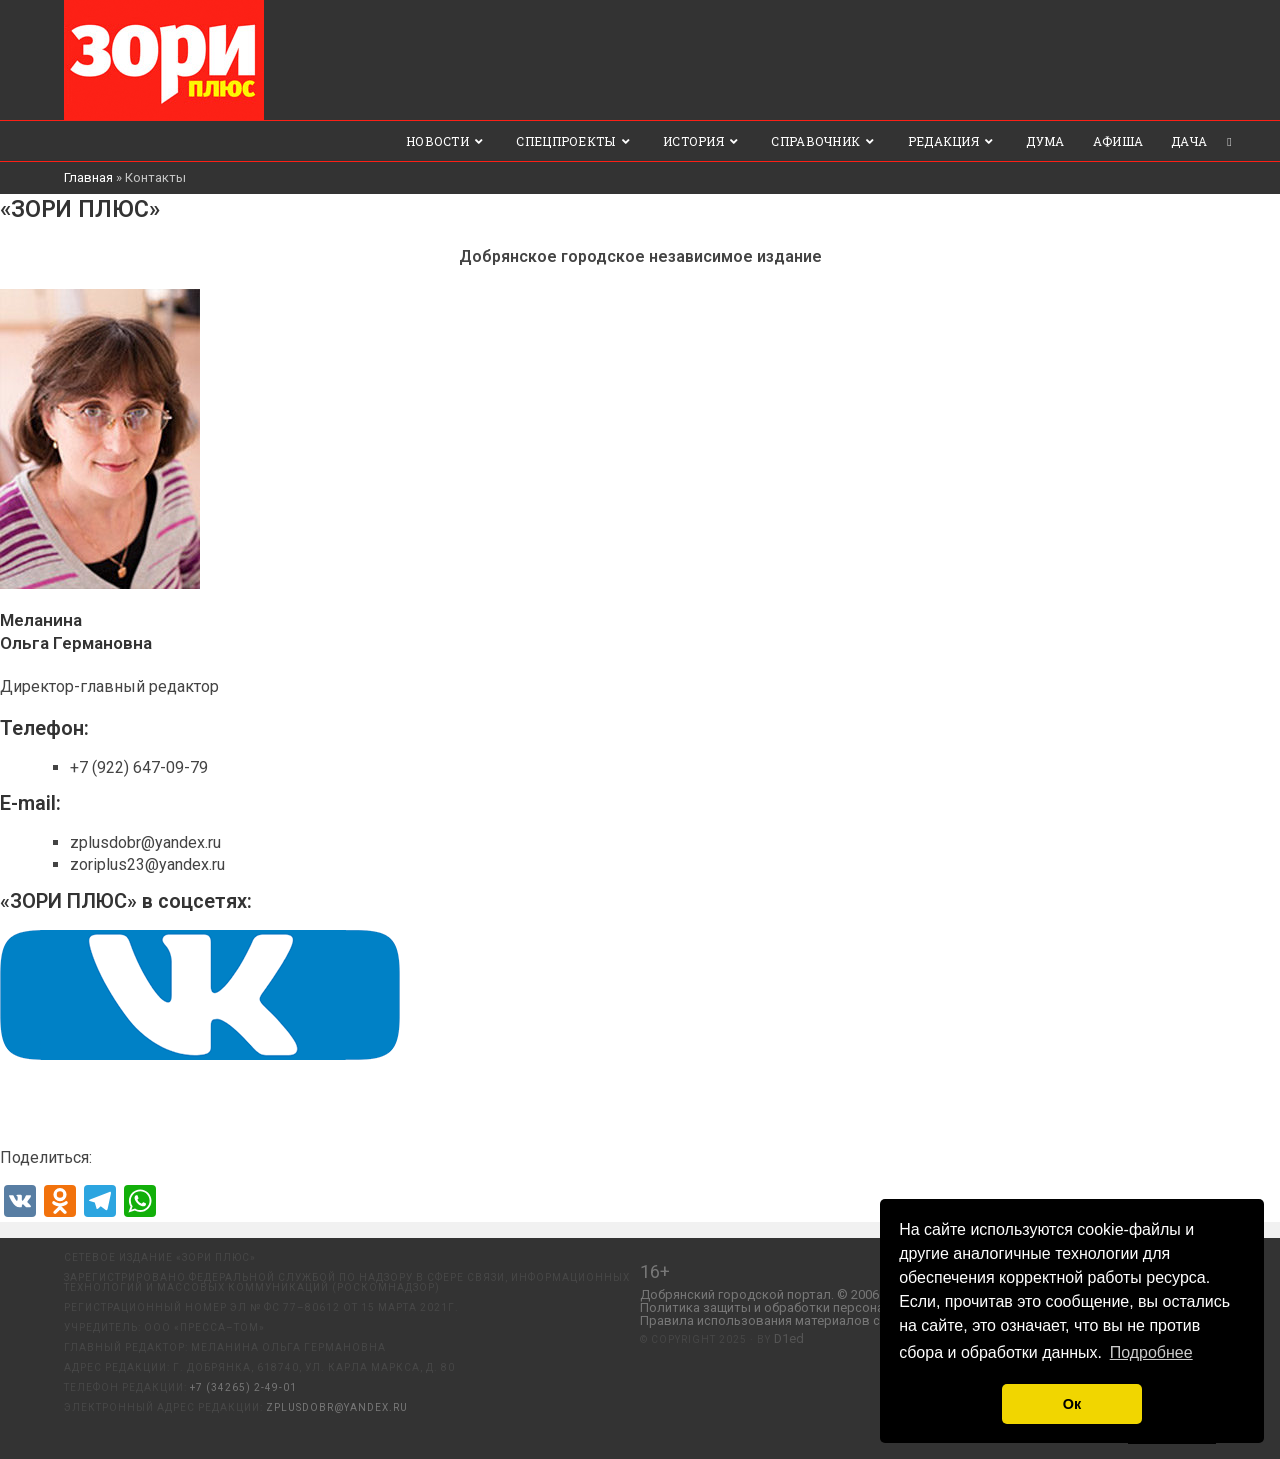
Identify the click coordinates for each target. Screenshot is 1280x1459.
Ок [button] (1072, 1404)
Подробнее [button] (1151, 1352)
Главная (88, 177)
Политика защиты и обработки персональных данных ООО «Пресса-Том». (865, 1308)
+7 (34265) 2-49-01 (243, 1387)
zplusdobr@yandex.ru (337, 1407)
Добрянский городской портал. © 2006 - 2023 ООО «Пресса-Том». (838, 1295)
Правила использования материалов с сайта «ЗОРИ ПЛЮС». (824, 1321)
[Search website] (1229, 141)
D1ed (789, 1339)
